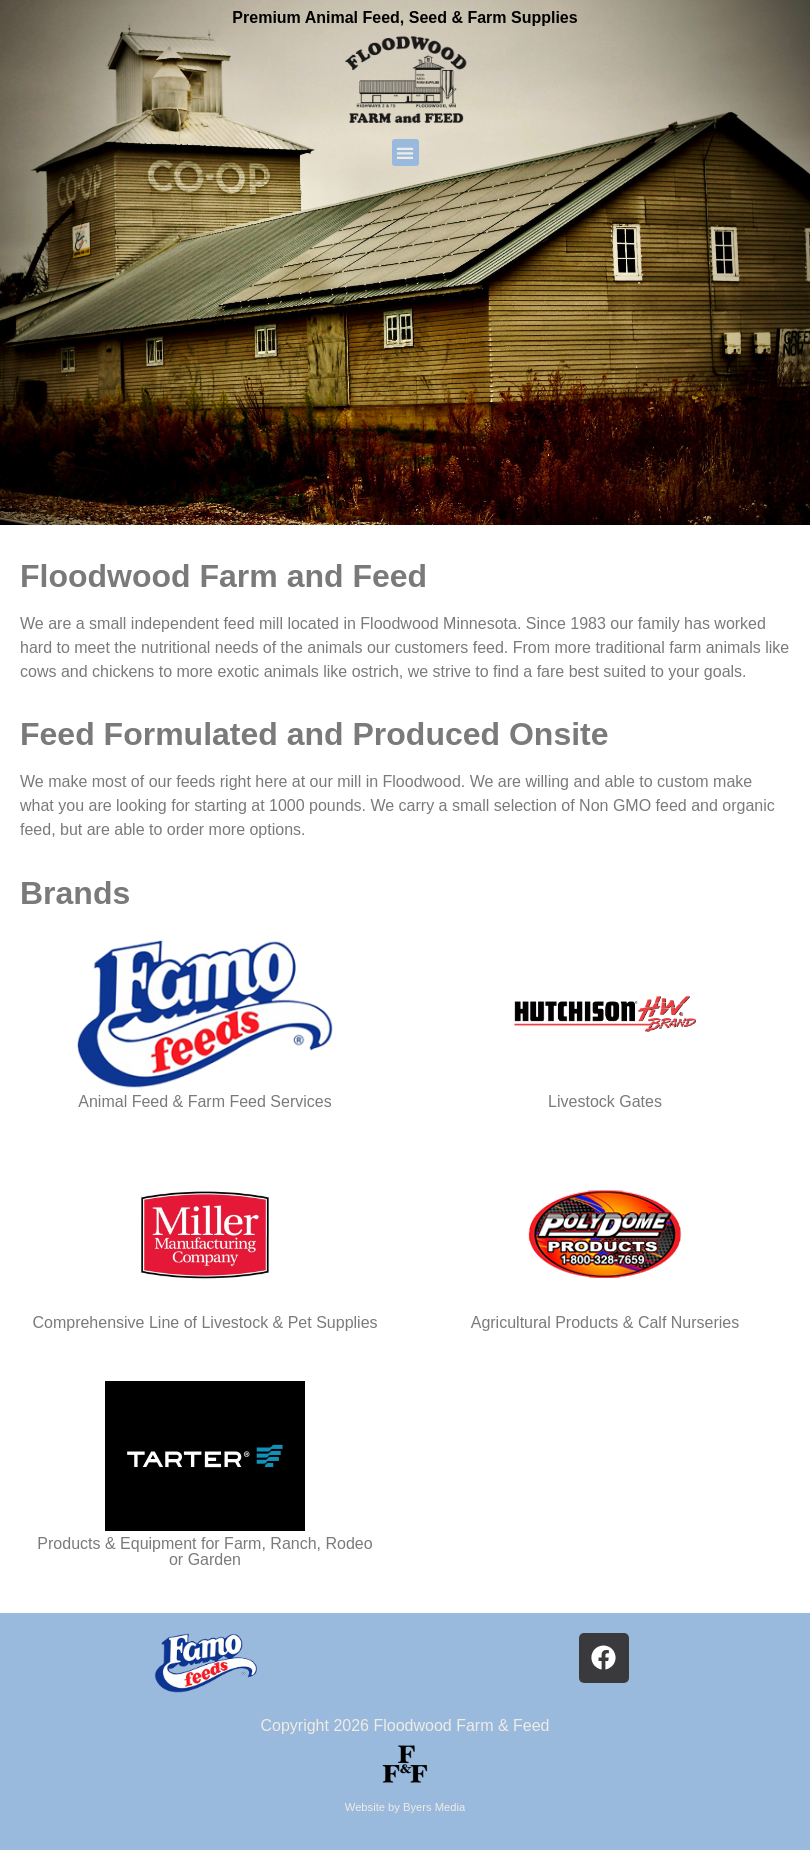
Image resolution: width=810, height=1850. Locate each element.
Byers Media (434, 1807)
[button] (405, 152)
